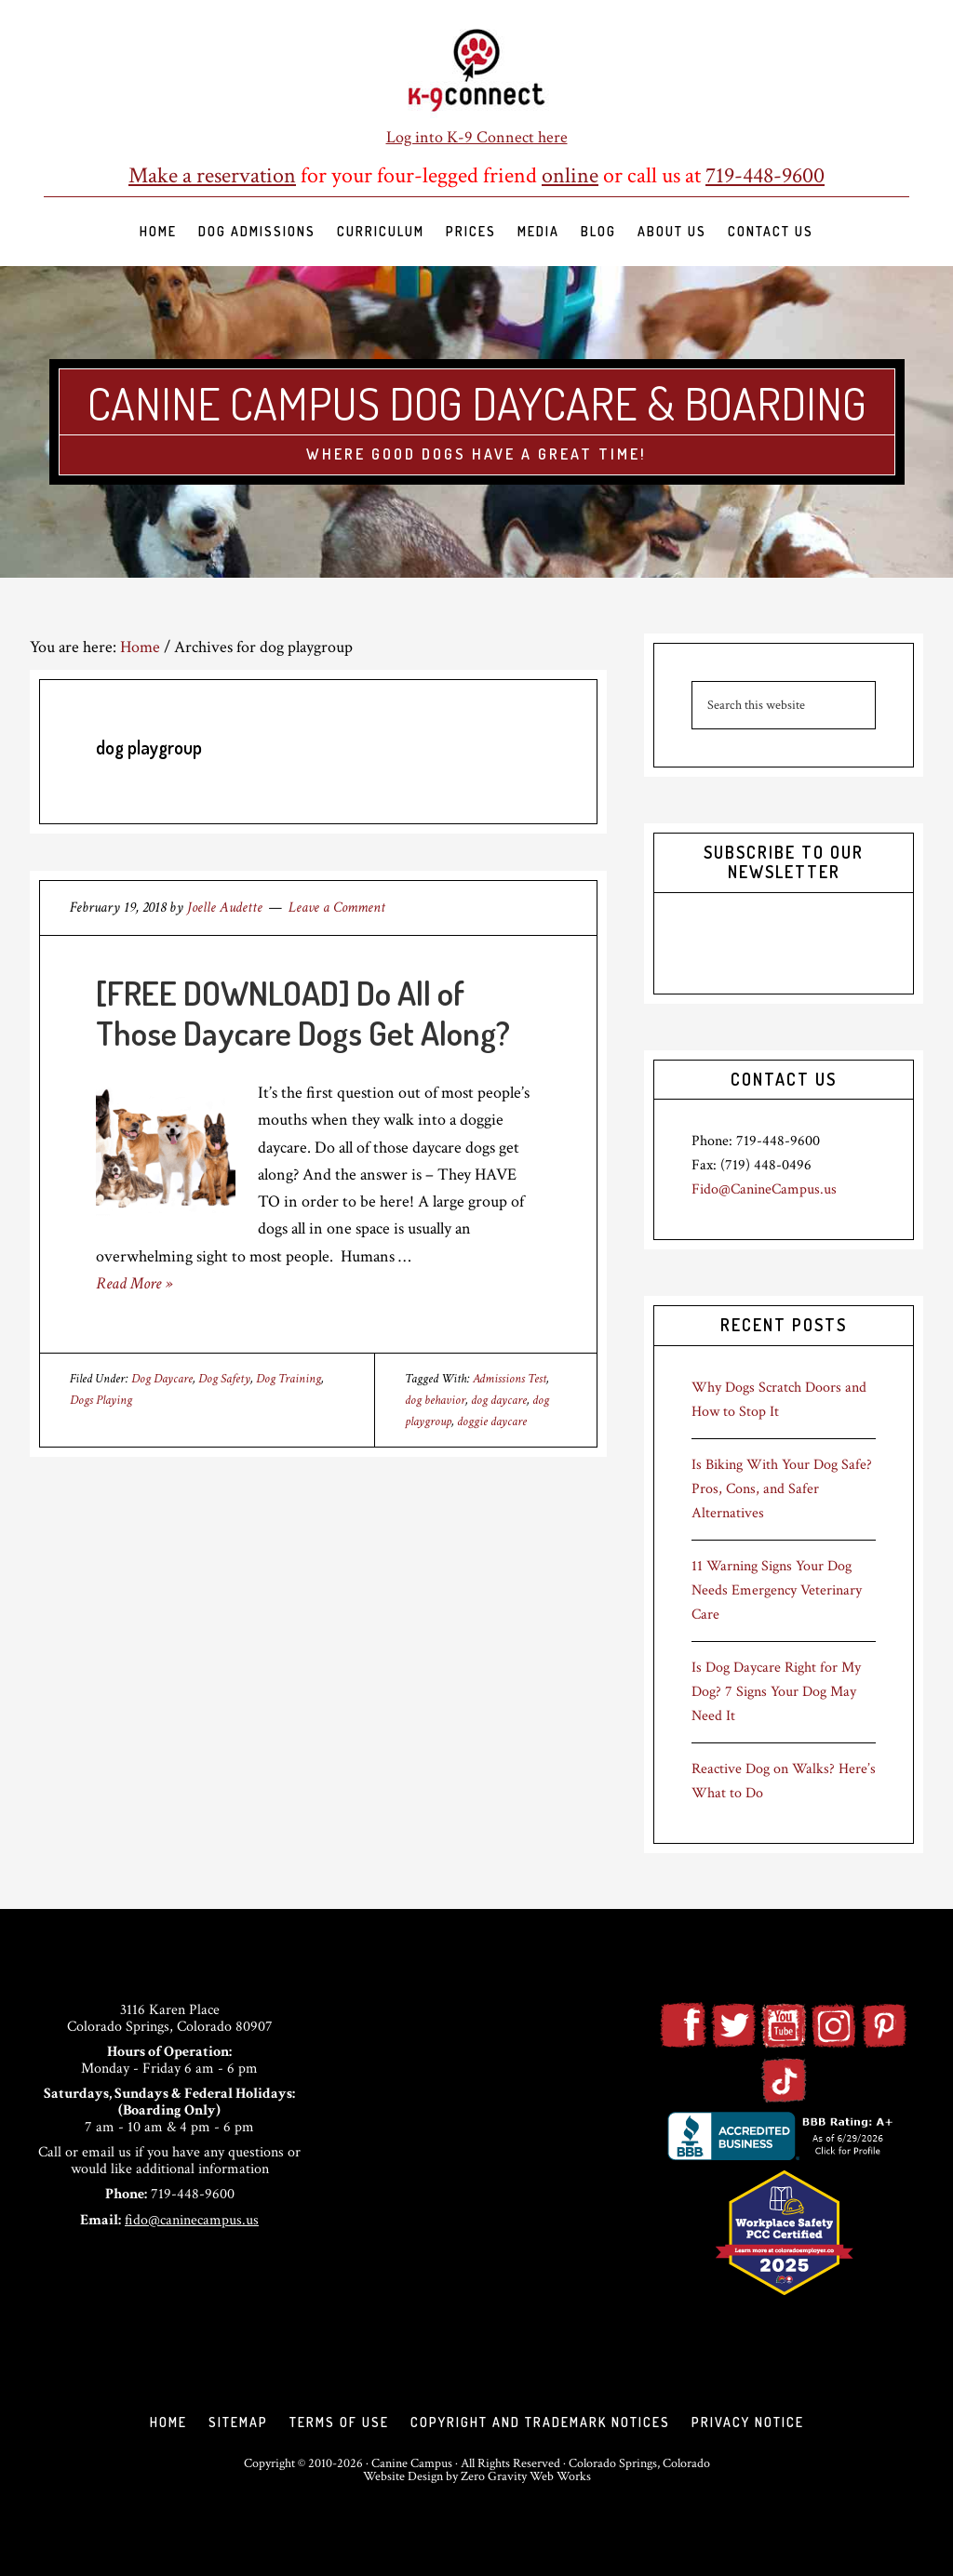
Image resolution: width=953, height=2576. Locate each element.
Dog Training (288, 1378)
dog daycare (499, 1400)
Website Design (403, 2476)
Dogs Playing (101, 1400)
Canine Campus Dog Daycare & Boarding (476, 403)
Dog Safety (224, 1378)
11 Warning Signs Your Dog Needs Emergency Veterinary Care (776, 1590)
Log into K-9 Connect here (477, 137)
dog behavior (435, 1400)
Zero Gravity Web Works (526, 2476)
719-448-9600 (765, 175)
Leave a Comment (337, 907)
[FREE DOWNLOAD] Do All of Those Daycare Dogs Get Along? (303, 1012)
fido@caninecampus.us (192, 2220)
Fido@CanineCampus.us (764, 1189)
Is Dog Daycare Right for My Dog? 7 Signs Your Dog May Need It (776, 1692)
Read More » (134, 1283)
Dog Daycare (162, 1378)
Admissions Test (509, 1378)
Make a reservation (212, 175)
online (570, 175)
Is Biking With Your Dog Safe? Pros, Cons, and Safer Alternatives (781, 1489)
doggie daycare (492, 1421)
